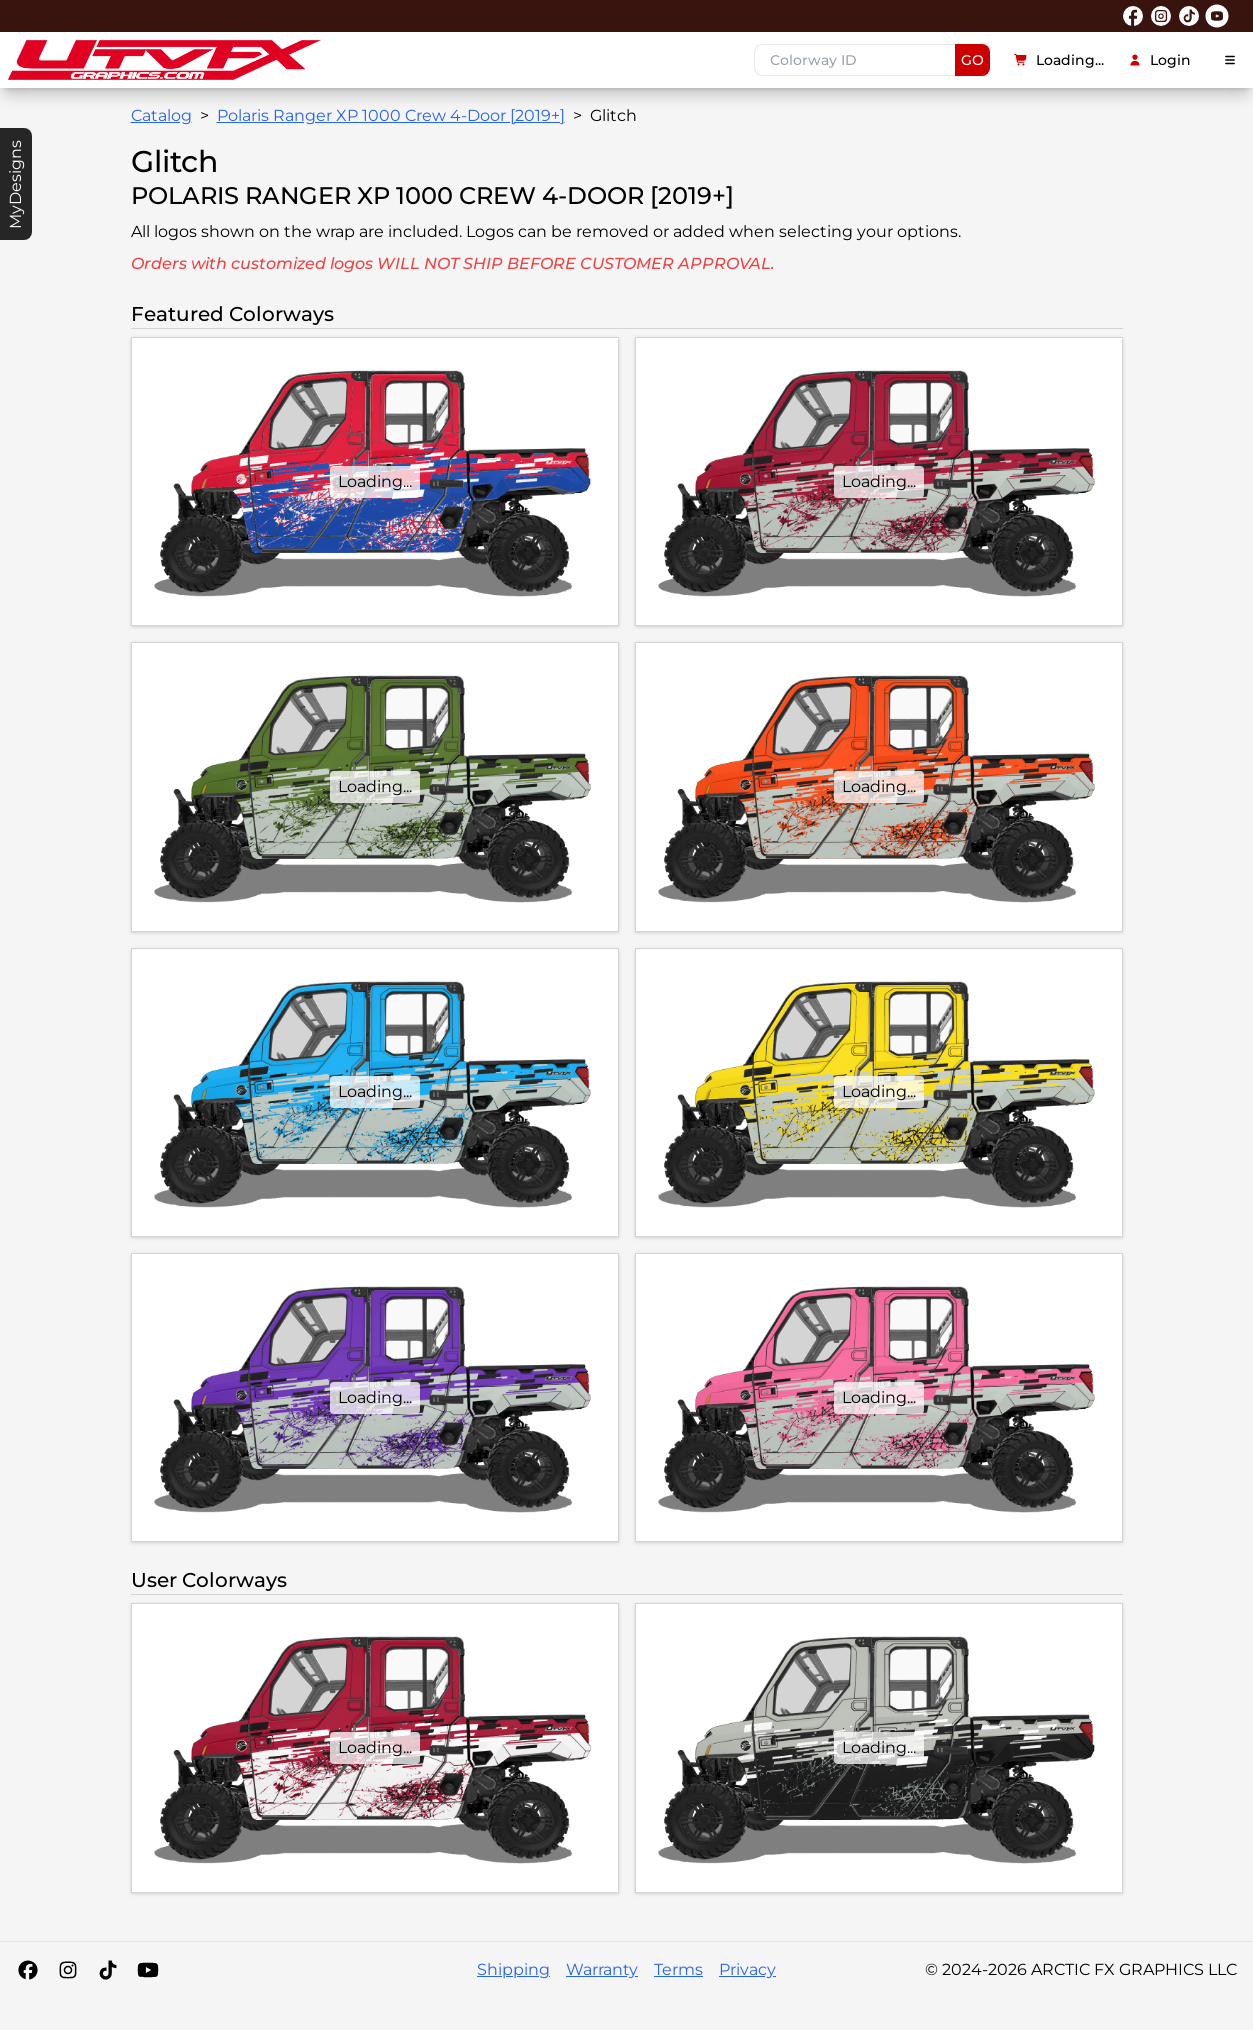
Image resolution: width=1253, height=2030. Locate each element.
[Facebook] (28, 1970)
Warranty (602, 1969)
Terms (678, 1969)
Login (1159, 60)
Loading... (1059, 60)
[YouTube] (148, 1970)
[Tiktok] (108, 1970)
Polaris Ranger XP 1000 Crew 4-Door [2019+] (391, 115)
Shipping (513, 1969)
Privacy (747, 1969)
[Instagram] (68, 1970)
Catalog (161, 115)
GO (972, 60)
